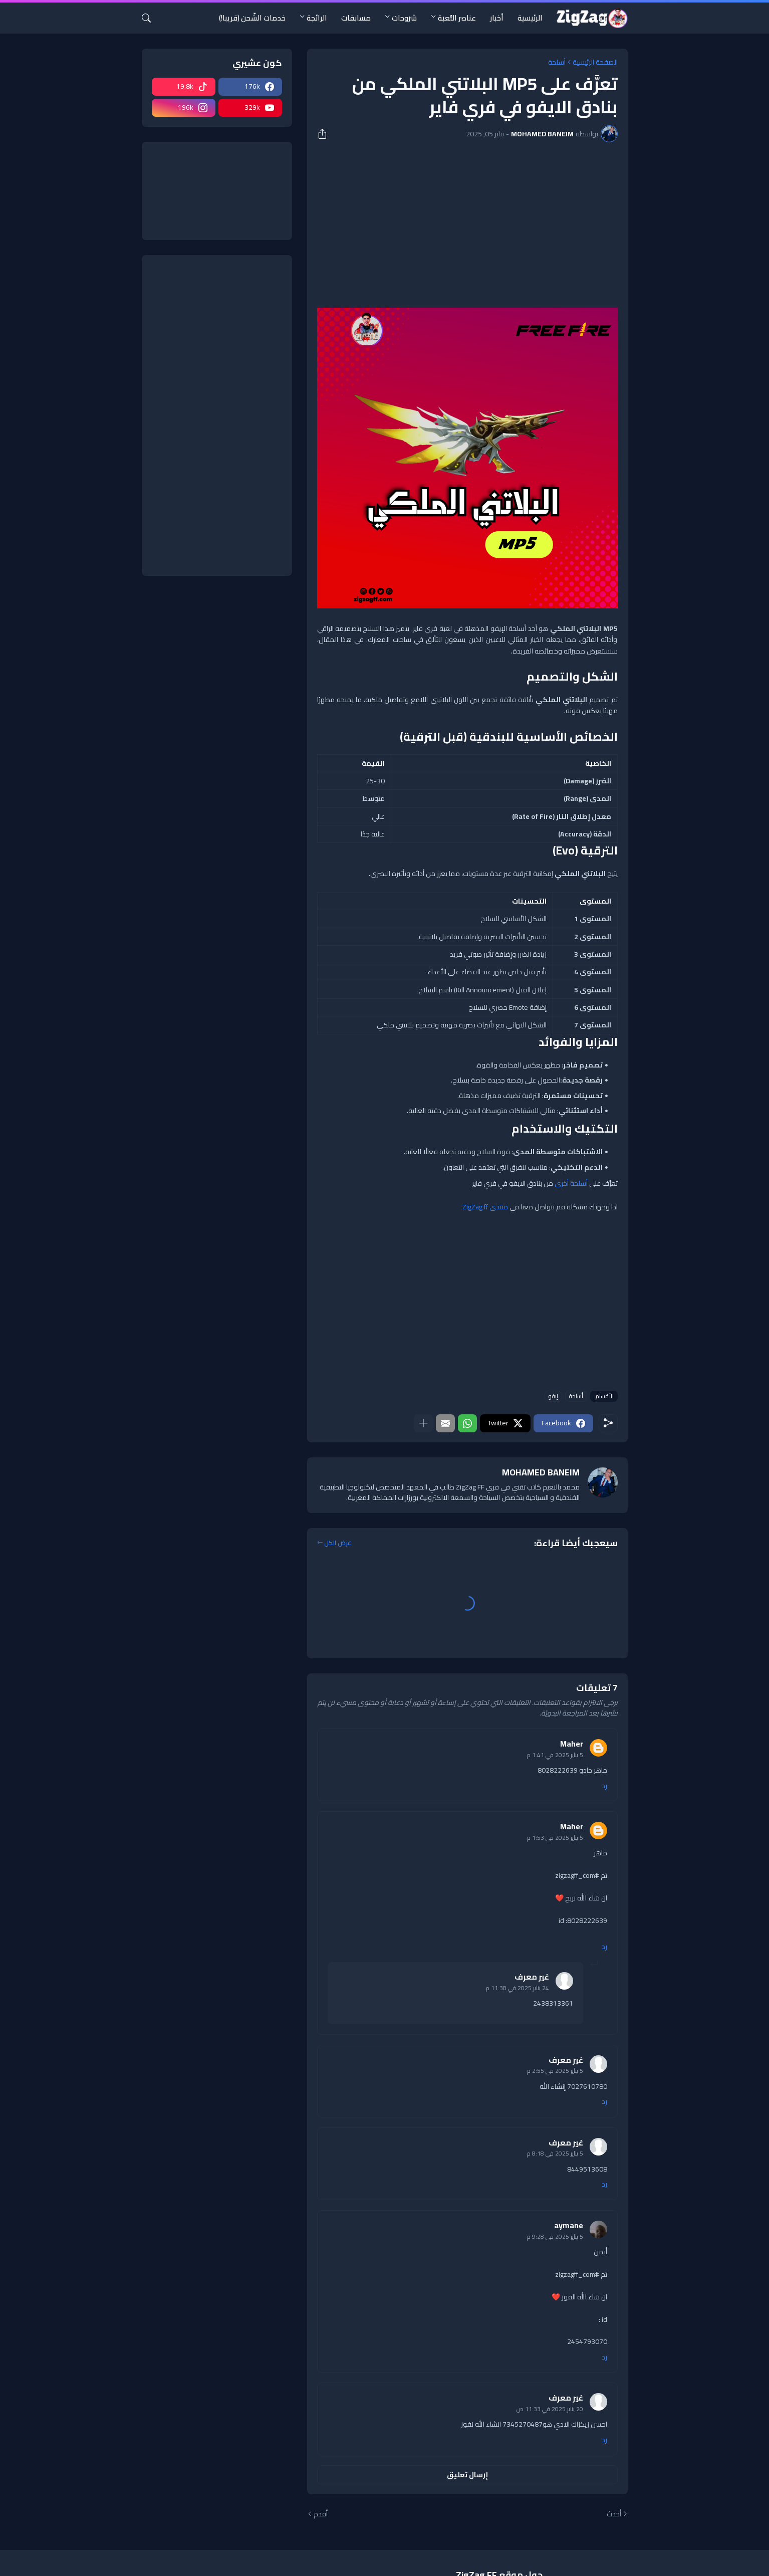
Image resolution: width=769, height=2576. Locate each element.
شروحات (404, 18)
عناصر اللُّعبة (457, 18)
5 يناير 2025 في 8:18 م (555, 2153)
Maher (571, 1743)
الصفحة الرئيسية (595, 62)
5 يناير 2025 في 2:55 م (555, 2070)
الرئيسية (530, 18)
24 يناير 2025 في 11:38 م (517, 1988)
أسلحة (557, 62)
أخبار (496, 18)
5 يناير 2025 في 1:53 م (555, 1837)
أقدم (321, 2514)
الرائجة (317, 18)
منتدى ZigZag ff (485, 1206)
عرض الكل (338, 1543)
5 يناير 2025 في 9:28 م (555, 2236)
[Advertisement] (467, 225)
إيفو (553, 1396)
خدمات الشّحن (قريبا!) (252, 18)
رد (604, 1786)
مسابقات (356, 18)
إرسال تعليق (467, 2474)
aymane (568, 2225)
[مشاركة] (325, 133)
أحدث (614, 2514)
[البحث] (150, 18)
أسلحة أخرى (571, 1183)
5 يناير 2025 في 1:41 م (555, 1755)
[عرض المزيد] (423, 1423)
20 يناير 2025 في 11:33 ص (550, 2409)
